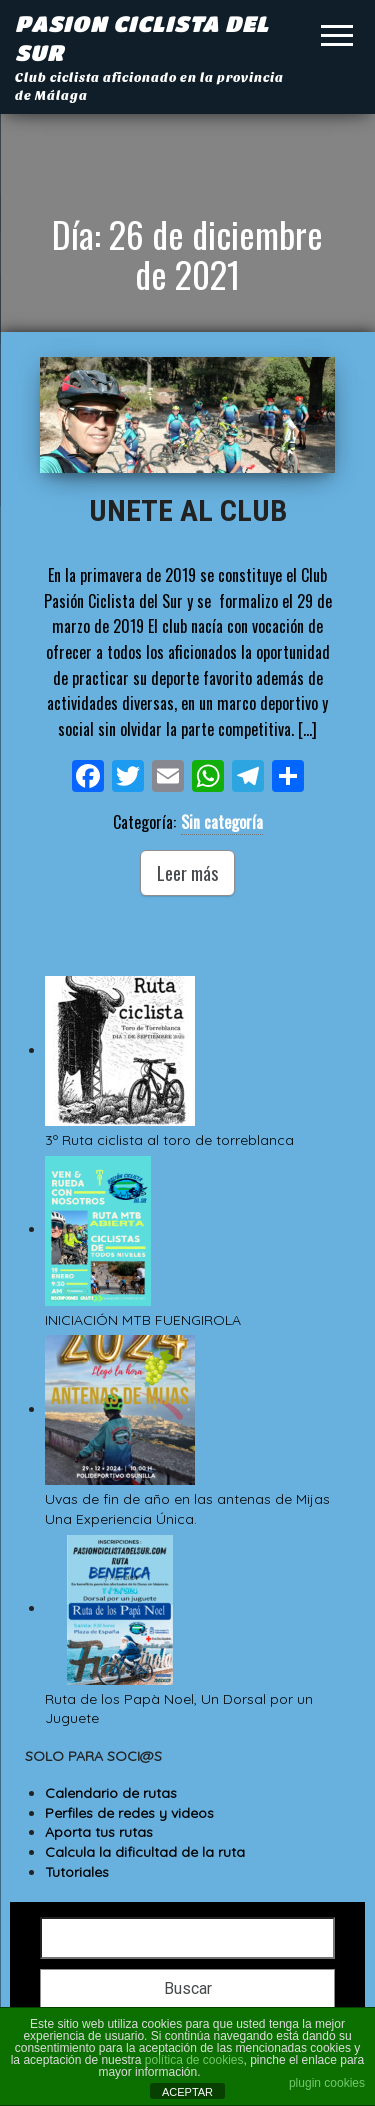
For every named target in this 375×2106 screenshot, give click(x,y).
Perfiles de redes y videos (129, 1813)
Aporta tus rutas (99, 1832)
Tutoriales (77, 1872)
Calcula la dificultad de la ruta (145, 1852)
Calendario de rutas (111, 1793)
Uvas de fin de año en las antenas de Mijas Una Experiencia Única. (189, 1509)
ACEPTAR (187, 2092)
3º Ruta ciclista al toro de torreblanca (171, 1140)
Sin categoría (222, 822)
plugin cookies (327, 2083)
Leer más (187, 873)
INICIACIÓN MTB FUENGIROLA (143, 1320)
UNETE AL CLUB (188, 510)
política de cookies (194, 2060)
